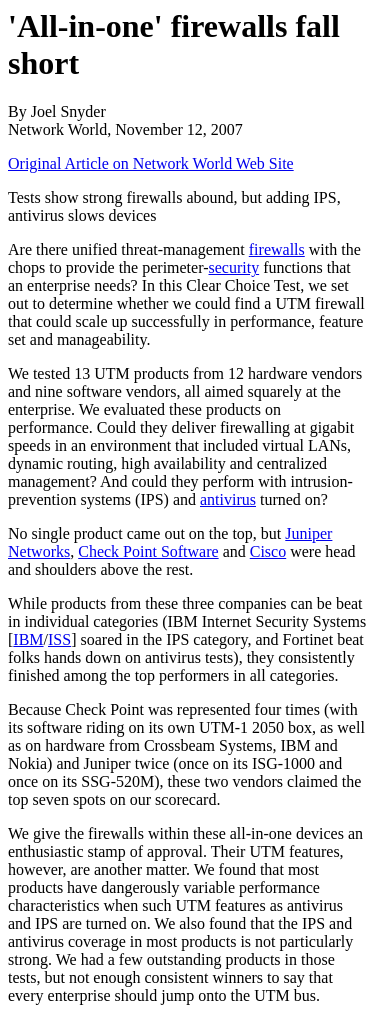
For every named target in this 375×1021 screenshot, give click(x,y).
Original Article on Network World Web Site (151, 163)
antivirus (228, 499)
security (234, 267)
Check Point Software (148, 551)
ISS (59, 639)
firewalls (277, 249)
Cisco (268, 551)
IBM (28, 639)
